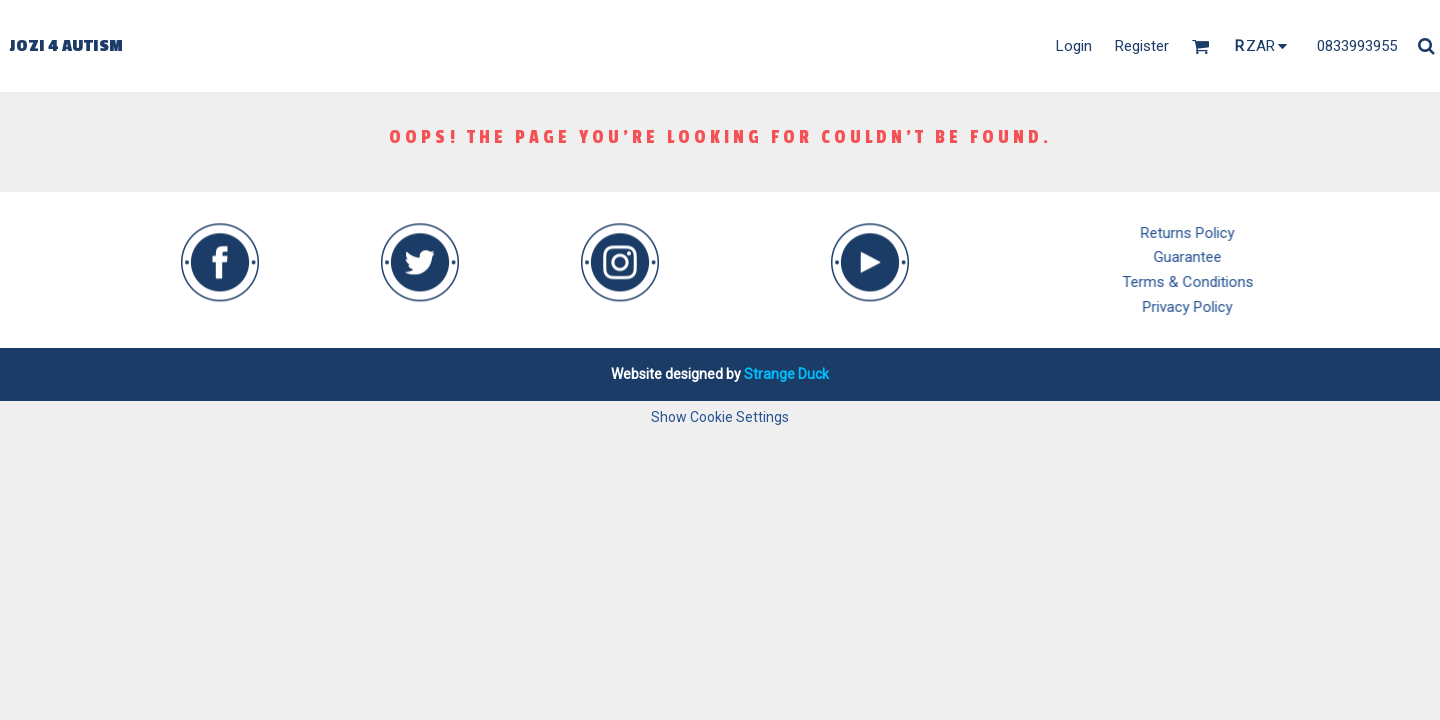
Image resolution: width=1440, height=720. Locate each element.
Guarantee (1217, 257)
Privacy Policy (1217, 307)
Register (1142, 46)
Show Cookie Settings (720, 417)
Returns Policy (1217, 233)
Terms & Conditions (1217, 282)
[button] (220, 248)
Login (1074, 46)
